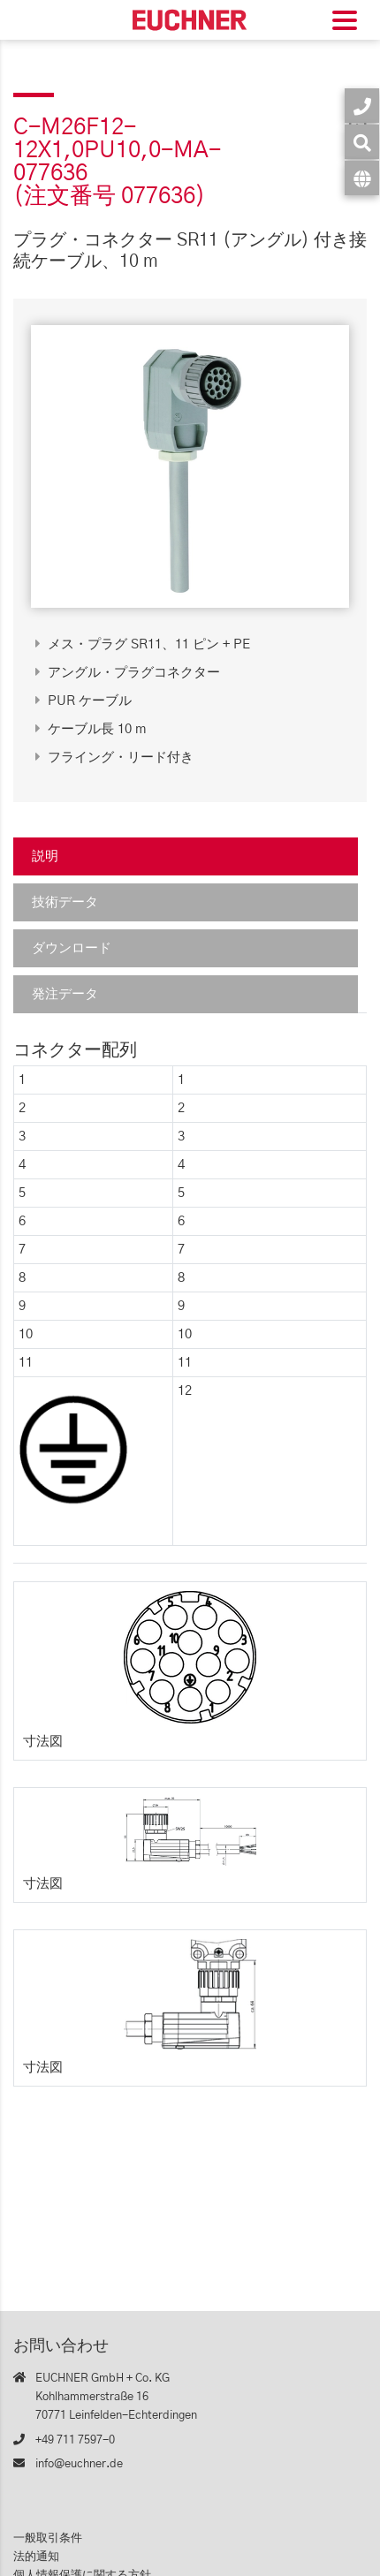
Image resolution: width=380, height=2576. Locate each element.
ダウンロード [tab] (71, 948)
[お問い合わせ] (362, 105)
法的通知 (36, 2557)
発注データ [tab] (65, 994)
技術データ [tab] (65, 902)
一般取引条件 (47, 2538)
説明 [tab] (45, 856)
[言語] (362, 178)
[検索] (362, 142)
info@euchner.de (79, 2464)
